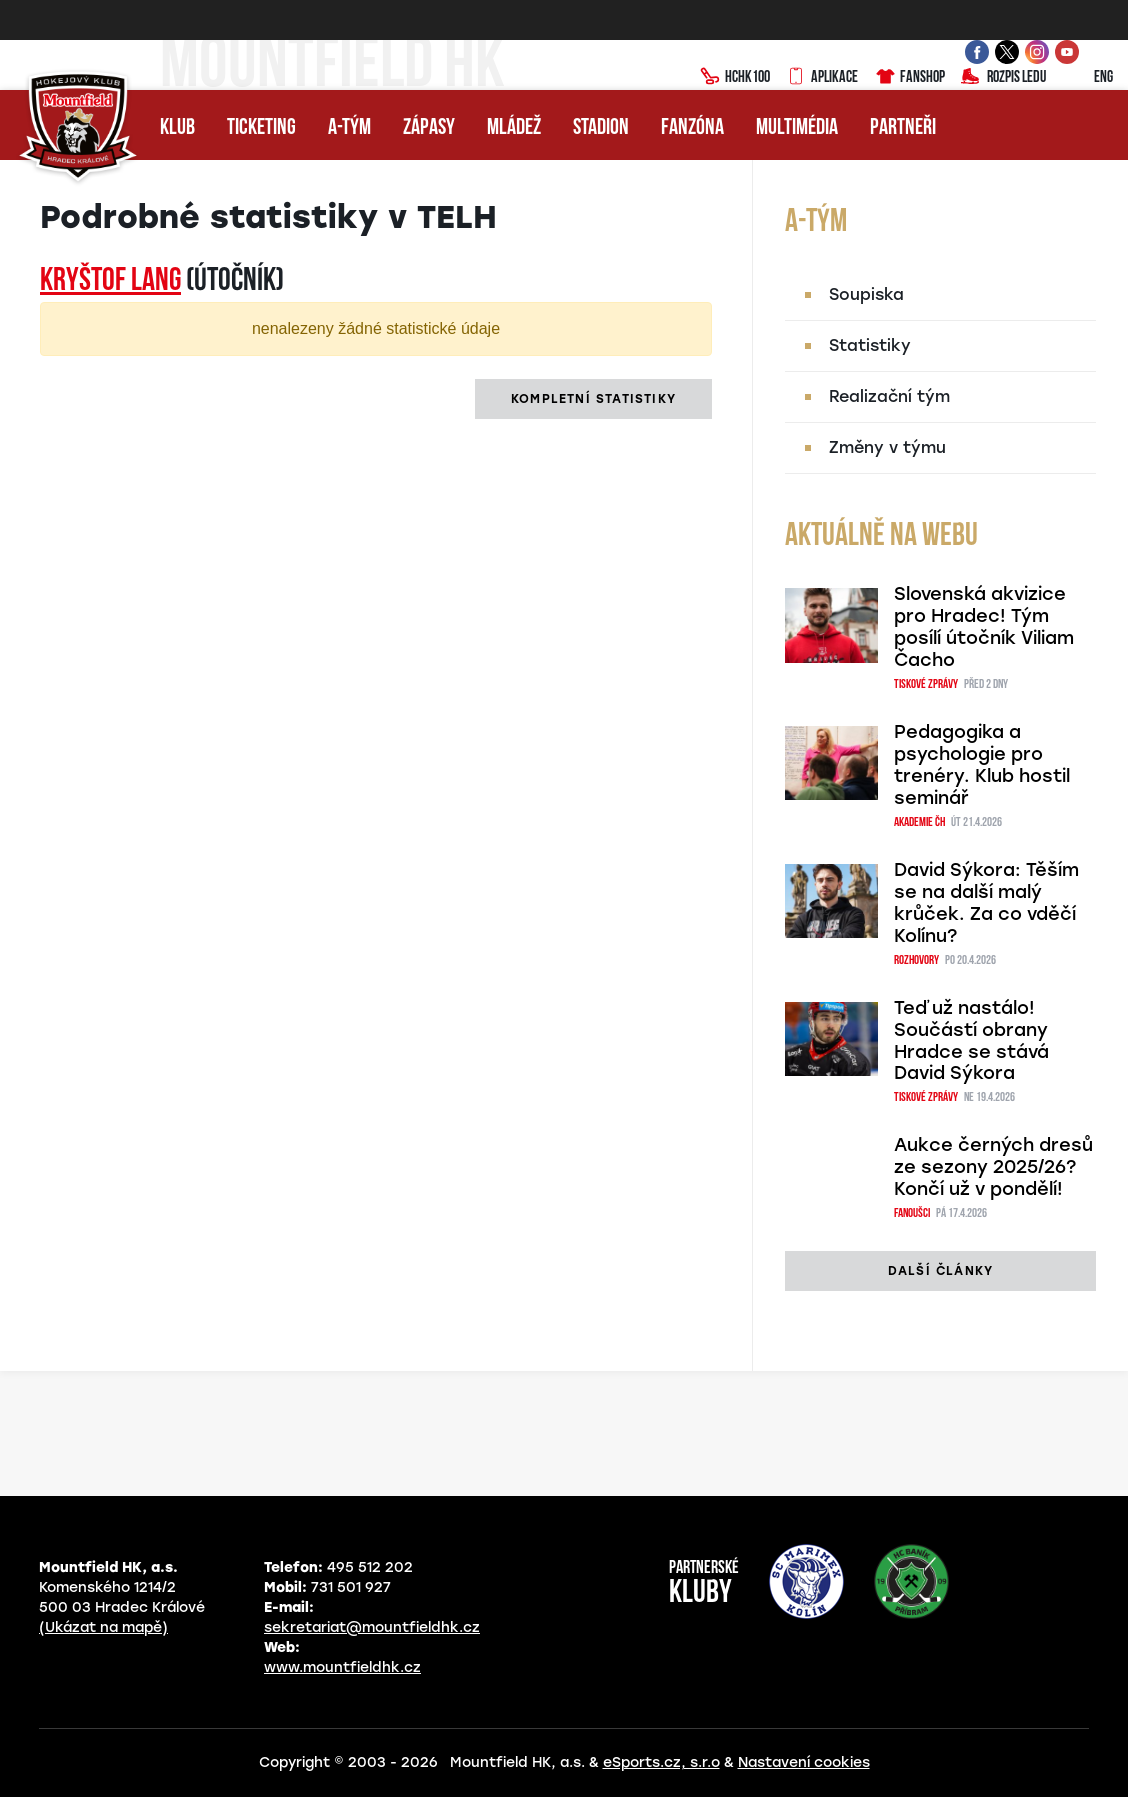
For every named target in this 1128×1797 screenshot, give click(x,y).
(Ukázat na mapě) (103, 1627)
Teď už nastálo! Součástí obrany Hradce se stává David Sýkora (971, 1041)
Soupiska (866, 294)
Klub (177, 128)
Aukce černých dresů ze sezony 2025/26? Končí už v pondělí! (993, 1167)
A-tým (349, 128)
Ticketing (261, 128)
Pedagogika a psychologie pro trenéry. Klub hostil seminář (982, 765)
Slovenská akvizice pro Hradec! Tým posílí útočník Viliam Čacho (984, 627)
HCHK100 (735, 78)
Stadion (601, 128)
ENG (1087, 78)
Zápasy (429, 128)
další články (940, 1271)
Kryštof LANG (110, 282)
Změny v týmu (887, 447)
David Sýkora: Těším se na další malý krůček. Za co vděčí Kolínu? (986, 903)
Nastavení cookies (804, 1762)
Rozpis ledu (1003, 78)
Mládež (514, 128)
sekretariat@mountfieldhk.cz (372, 1627)
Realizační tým (889, 396)
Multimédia (797, 128)
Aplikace (822, 78)
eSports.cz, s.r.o (661, 1762)
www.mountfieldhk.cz (342, 1667)
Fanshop (909, 78)
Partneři (903, 128)
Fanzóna (692, 128)
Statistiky (870, 345)
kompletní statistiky (593, 399)
